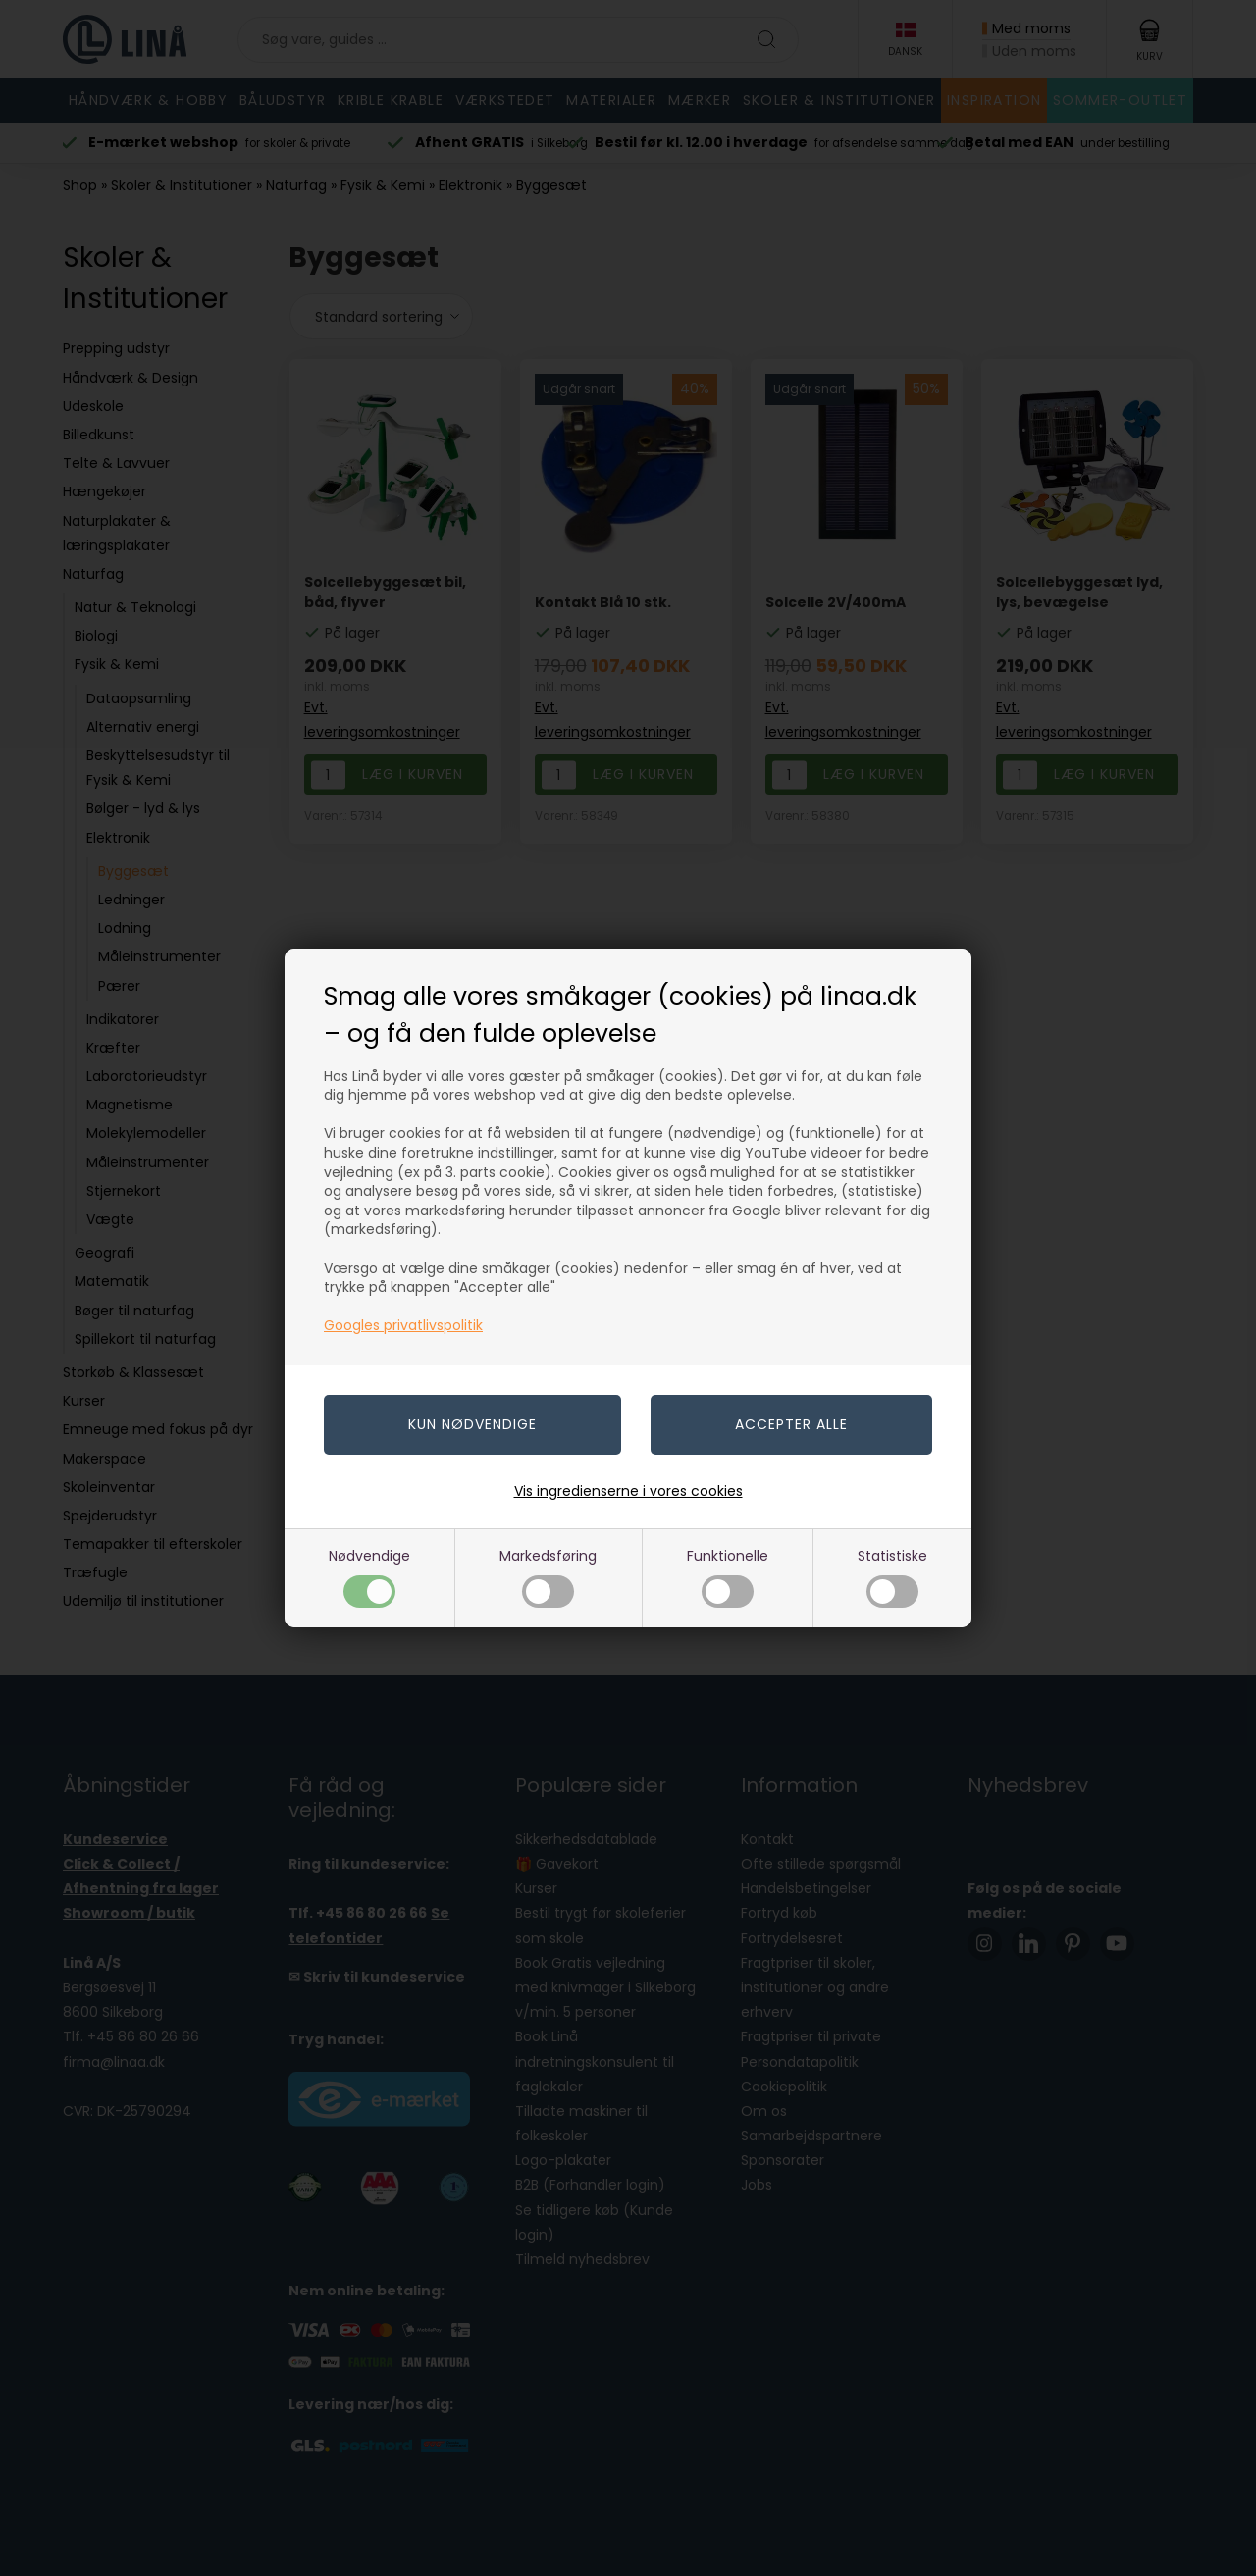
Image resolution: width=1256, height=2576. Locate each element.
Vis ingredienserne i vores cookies (628, 1491)
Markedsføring (548, 1577)
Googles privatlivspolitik (403, 1325)
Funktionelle (727, 1577)
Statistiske (892, 1577)
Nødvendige (369, 1577)
